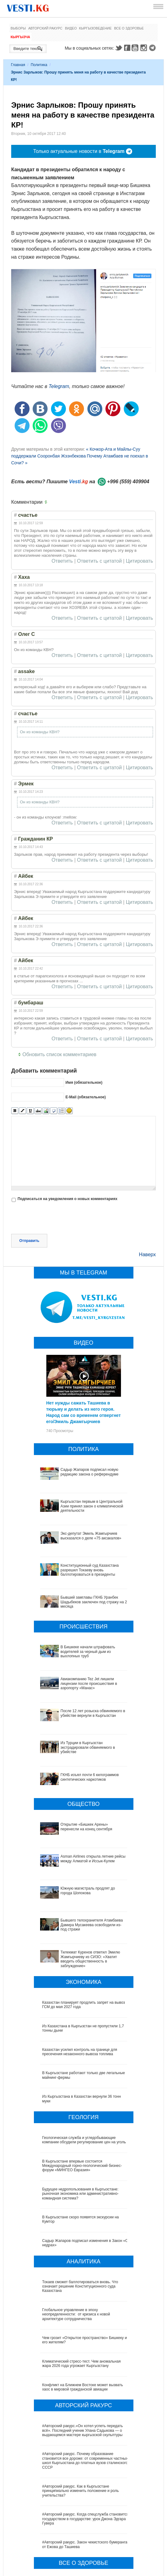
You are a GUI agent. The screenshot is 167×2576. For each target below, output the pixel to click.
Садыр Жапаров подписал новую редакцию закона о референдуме (89, 1471)
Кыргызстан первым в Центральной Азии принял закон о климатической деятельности (92, 1506)
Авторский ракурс (45, 28)
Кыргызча (20, 37)
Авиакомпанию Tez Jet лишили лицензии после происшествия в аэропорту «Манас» (83, 1681)
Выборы (18, 28)
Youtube (136, 47)
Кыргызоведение (95, 28)
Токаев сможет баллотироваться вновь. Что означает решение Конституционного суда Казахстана (80, 2214)
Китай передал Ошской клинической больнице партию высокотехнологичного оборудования (82, 2513)
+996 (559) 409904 (128, 481)
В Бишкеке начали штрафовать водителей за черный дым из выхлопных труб (88, 1651)
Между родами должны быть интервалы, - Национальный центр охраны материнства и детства (81, 2539)
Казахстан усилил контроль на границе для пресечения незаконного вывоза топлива (79, 1979)
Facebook (127, 47)
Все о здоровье (129, 28)
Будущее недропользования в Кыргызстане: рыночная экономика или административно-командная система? (80, 2121)
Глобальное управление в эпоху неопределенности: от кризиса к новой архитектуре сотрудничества (76, 2242)
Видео (71, 28)
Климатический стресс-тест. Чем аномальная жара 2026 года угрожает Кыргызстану (81, 2291)
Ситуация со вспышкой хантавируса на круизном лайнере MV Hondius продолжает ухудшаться (84, 2565)
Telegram (153, 47)
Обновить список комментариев (59, 1054)
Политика (39, 65)
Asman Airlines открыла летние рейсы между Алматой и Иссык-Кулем (80, 1816)
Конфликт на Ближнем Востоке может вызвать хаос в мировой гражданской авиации (82, 2314)
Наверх (147, 1254)
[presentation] (58, 1219)
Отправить (29, 1241)
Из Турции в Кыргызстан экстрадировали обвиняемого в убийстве (78, 1728)
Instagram (144, 47)
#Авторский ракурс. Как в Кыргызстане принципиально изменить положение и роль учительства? (80, 2419)
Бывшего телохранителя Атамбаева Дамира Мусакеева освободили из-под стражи (80, 1863)
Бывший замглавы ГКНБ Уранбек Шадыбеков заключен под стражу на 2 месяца (94, 1602)
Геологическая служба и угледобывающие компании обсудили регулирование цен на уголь (84, 2068)
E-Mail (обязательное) (85, 1097)
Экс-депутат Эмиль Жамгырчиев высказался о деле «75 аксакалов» (91, 1535)
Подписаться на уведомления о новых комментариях (67, 1199)
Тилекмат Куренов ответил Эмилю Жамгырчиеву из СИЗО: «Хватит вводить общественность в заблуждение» (84, 1889)
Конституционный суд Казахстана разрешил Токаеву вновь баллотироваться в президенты (90, 1570)
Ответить (62, 561)
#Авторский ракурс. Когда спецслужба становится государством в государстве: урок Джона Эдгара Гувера (85, 2446)
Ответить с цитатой (99, 561)
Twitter (118, 47)
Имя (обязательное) (83, 1082)
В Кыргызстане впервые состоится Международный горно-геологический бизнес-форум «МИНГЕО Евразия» (82, 2094)
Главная (18, 65)
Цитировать (139, 561)
